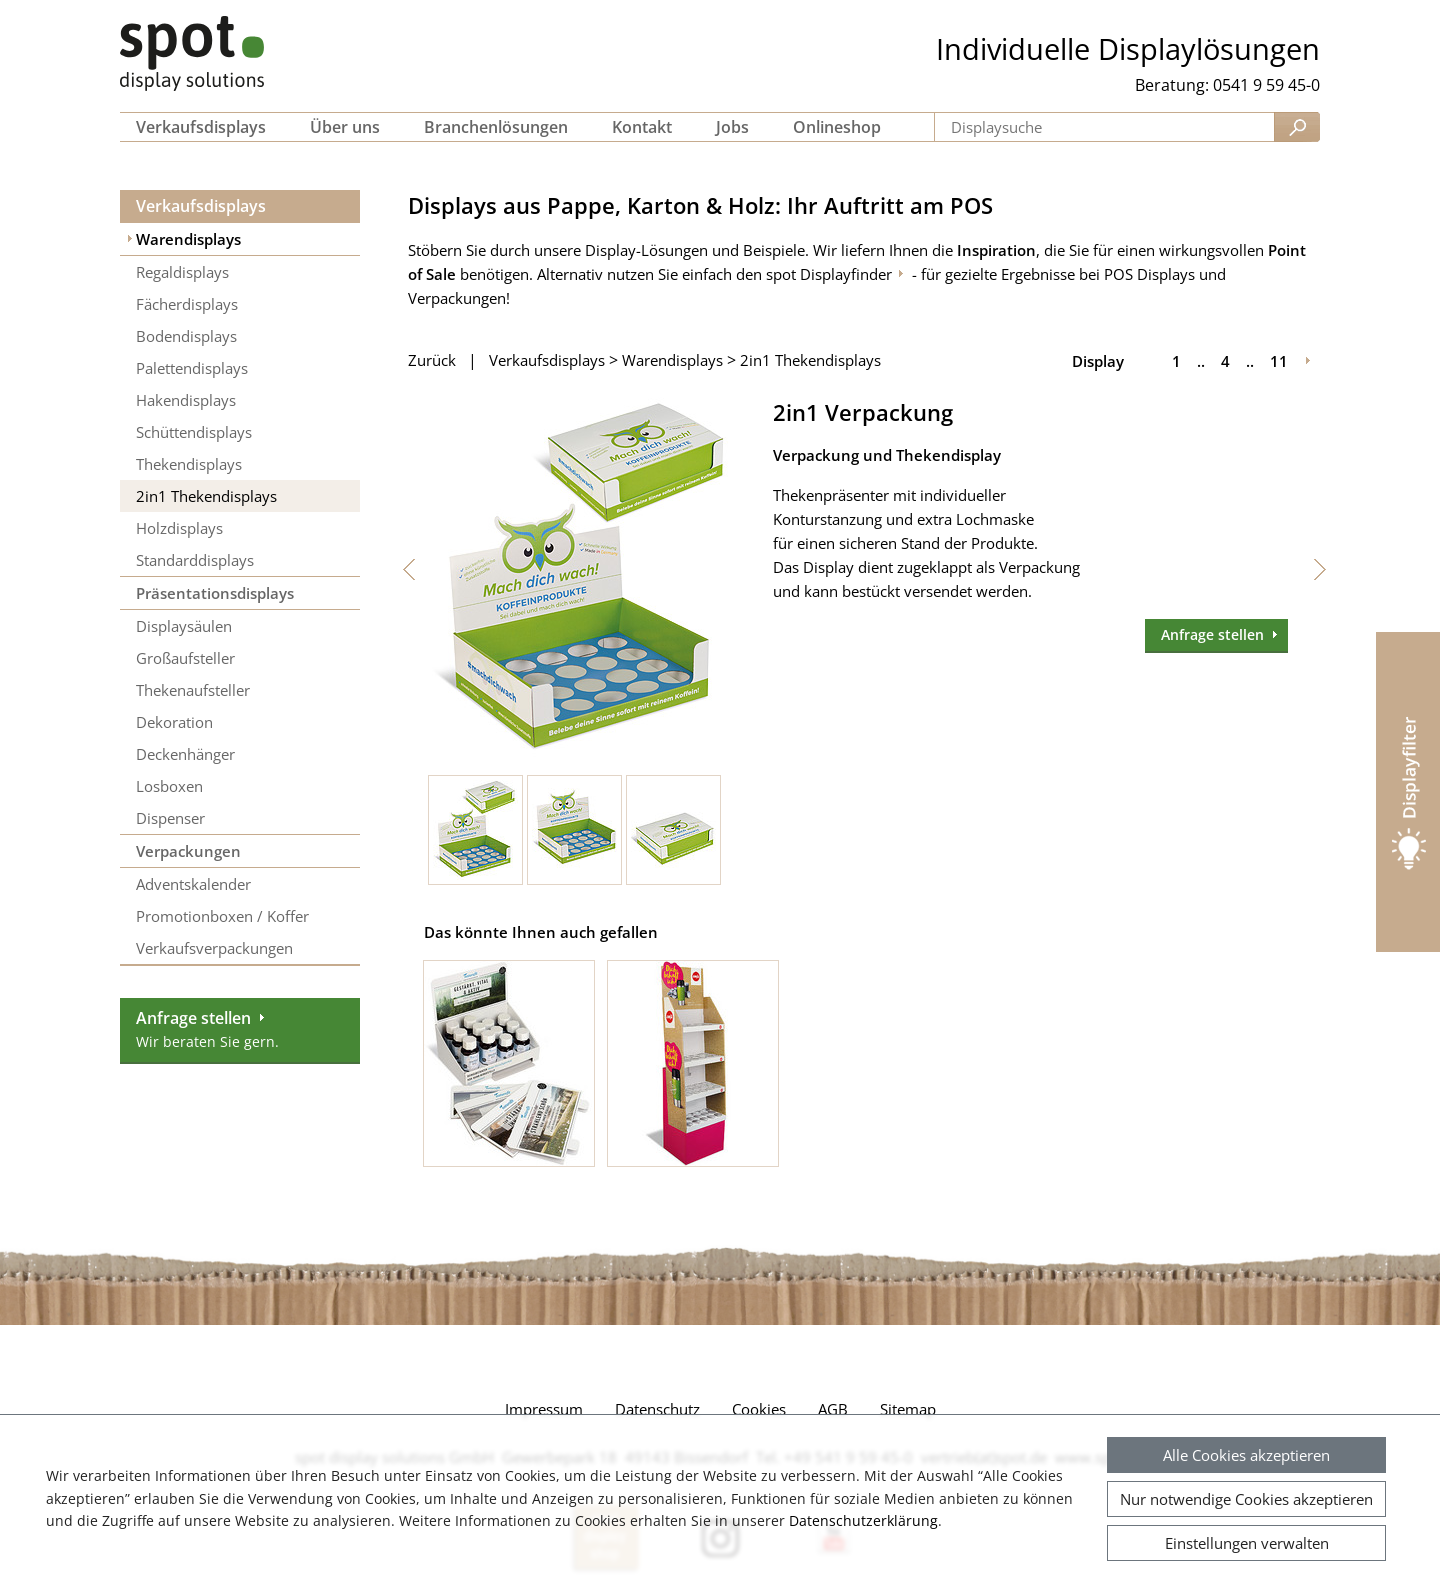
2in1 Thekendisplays (810, 360)
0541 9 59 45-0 (1266, 85)
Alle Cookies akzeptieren (1246, 1455)
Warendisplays (672, 360)
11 (1279, 361)
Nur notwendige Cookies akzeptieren (1246, 1499)
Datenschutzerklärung (863, 1520)
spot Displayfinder (829, 274)
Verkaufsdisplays (201, 206)
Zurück (432, 360)
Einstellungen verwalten (1247, 1543)
